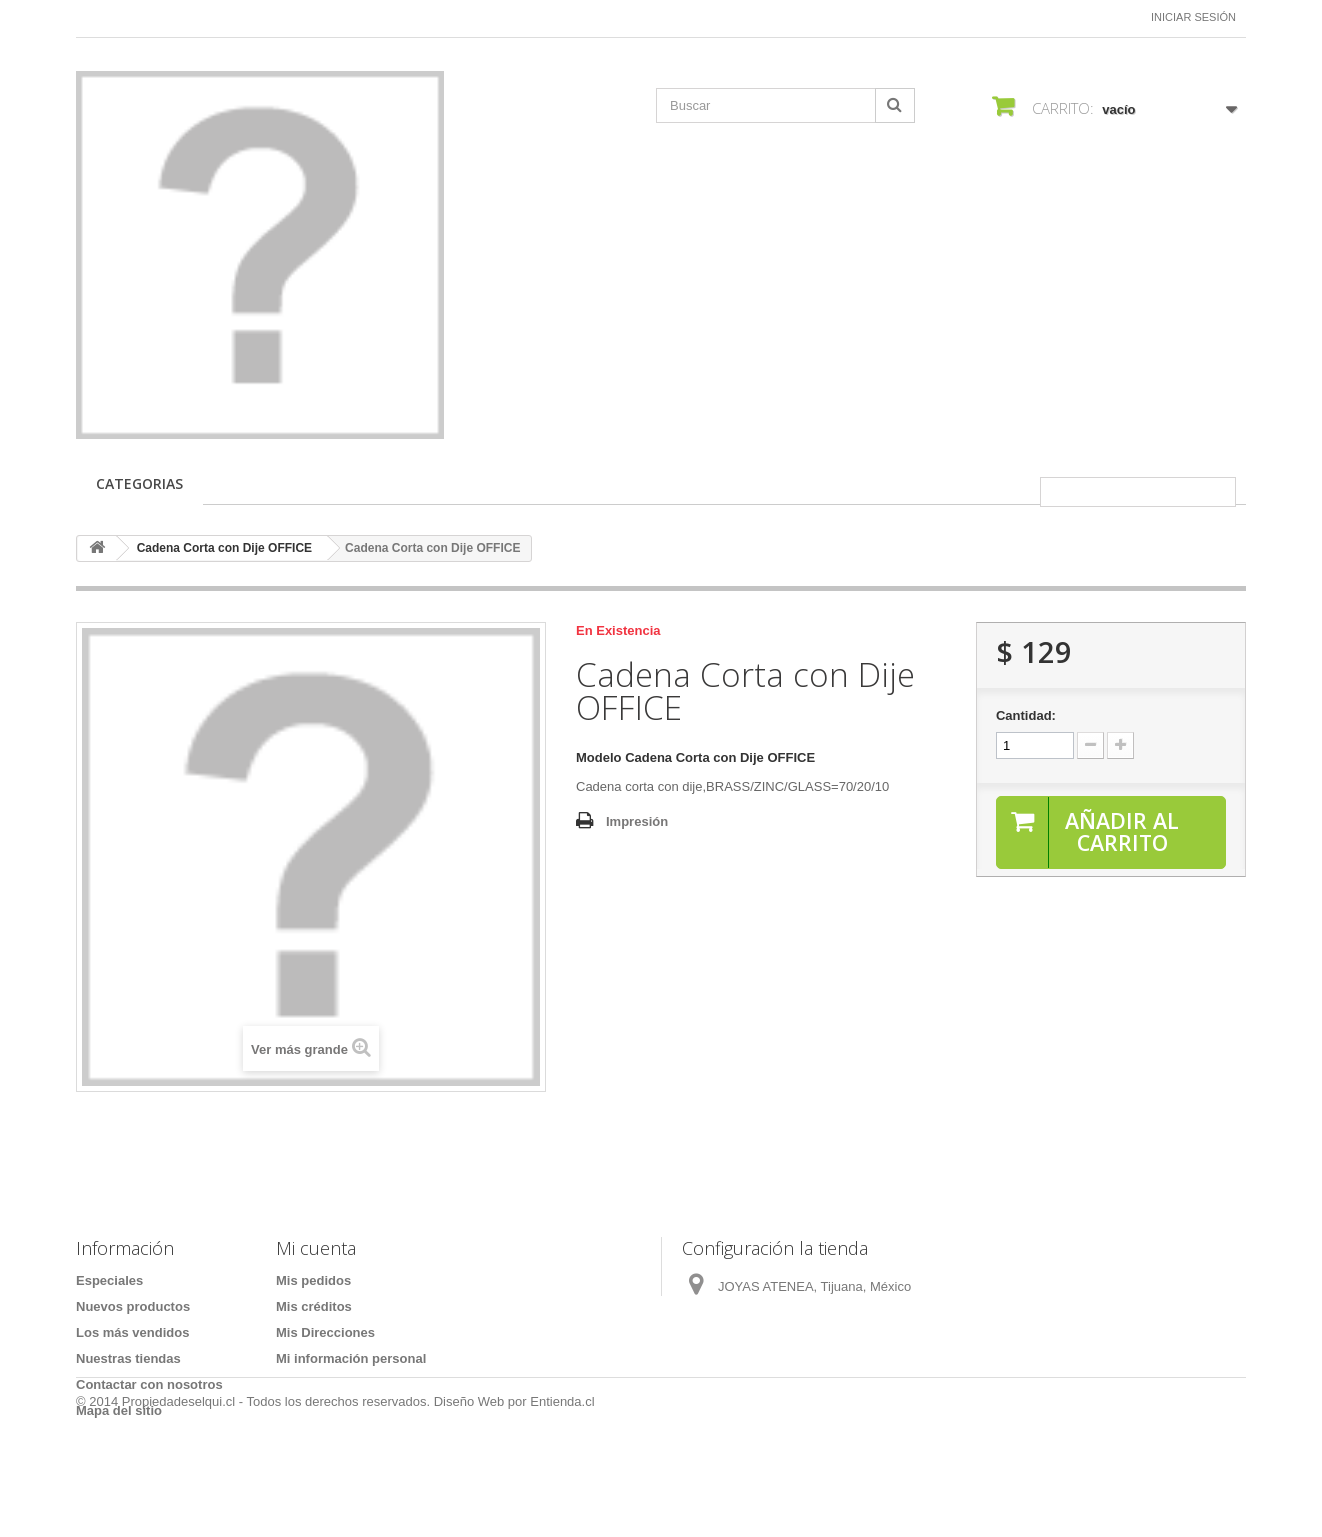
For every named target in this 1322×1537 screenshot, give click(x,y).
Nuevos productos (133, 1306)
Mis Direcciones (325, 1332)
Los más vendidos (132, 1332)
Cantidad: (1026, 715)
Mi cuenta (316, 1248)
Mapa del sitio (119, 1410)
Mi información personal (351, 1358)
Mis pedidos (313, 1280)
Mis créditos (314, 1306)
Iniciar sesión (1193, 17)
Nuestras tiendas (128, 1358)
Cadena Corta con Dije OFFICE (224, 548)
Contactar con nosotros (149, 1384)
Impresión (637, 821)
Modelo (599, 757)
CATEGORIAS (139, 483)
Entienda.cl (562, 1482)
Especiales (109, 1280)
